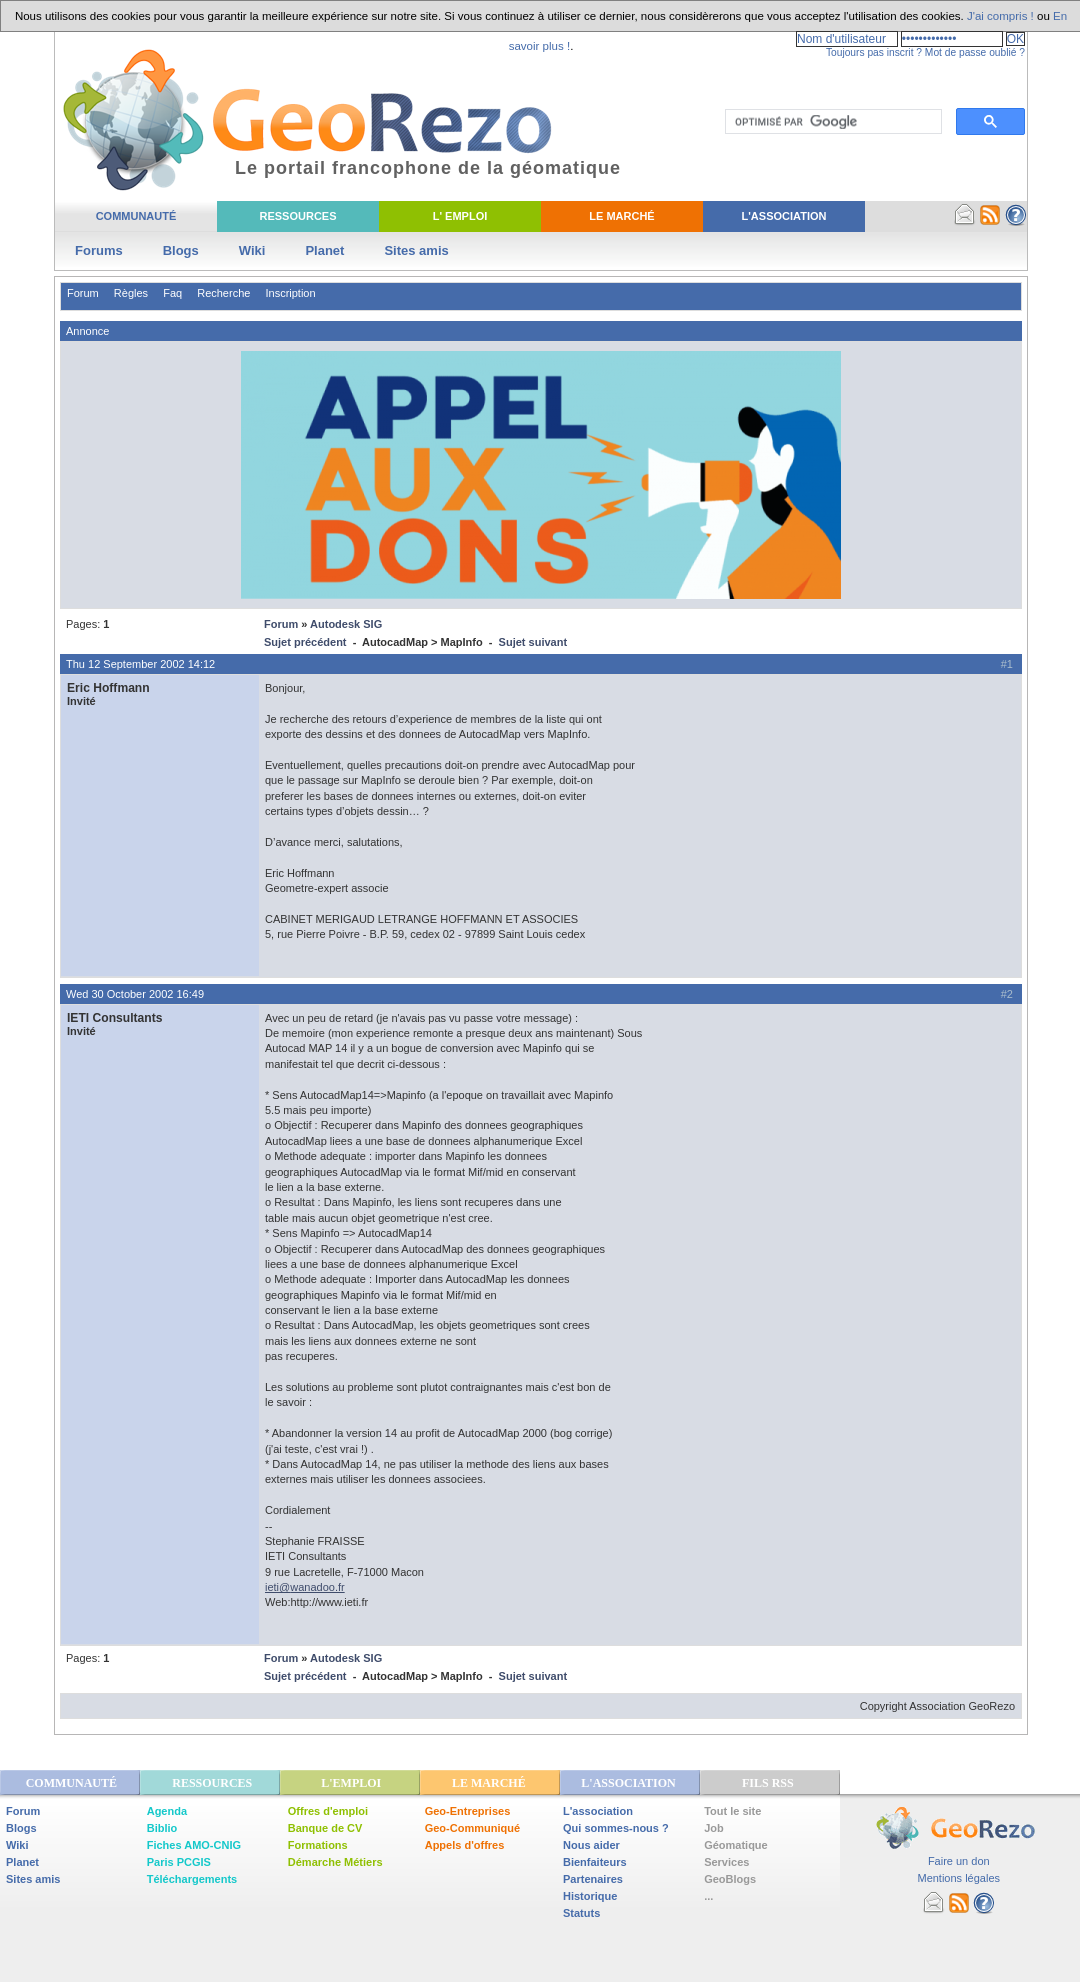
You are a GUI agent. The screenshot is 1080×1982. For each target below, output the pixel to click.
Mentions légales (958, 1878)
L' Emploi (460, 216)
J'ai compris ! (1000, 16)
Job (714, 1828)
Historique (590, 1896)
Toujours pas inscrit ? (874, 52)
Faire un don (959, 1861)
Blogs (181, 250)
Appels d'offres (465, 1845)
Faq (172, 293)
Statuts (581, 1913)
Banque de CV (325, 1828)
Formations (318, 1845)
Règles (131, 293)
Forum (83, 293)
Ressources (297, 216)
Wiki (252, 250)
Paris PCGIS (179, 1862)
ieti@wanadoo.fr (305, 1587)
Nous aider (591, 1845)
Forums (99, 250)
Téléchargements (192, 1879)
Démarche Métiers (335, 1862)
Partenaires (593, 1879)
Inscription (290, 293)
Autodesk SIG (346, 624)
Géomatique (736, 1845)
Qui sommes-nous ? (616, 1828)
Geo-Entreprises (468, 1811)
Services (726, 1862)
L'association (598, 1811)
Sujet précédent (305, 642)
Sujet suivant (533, 642)
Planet (324, 250)
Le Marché (621, 216)
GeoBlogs (730, 1879)
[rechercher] (831, 122)
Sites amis (416, 250)
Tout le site (732, 1811)
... (708, 1896)
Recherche (223, 293)
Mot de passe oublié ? (975, 52)
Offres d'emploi (328, 1811)
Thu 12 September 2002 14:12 (140, 664)
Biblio (162, 1828)
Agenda (167, 1811)
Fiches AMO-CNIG (194, 1845)
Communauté (136, 216)
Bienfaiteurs (595, 1862)
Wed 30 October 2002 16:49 (135, 994)
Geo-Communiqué (472, 1828)
